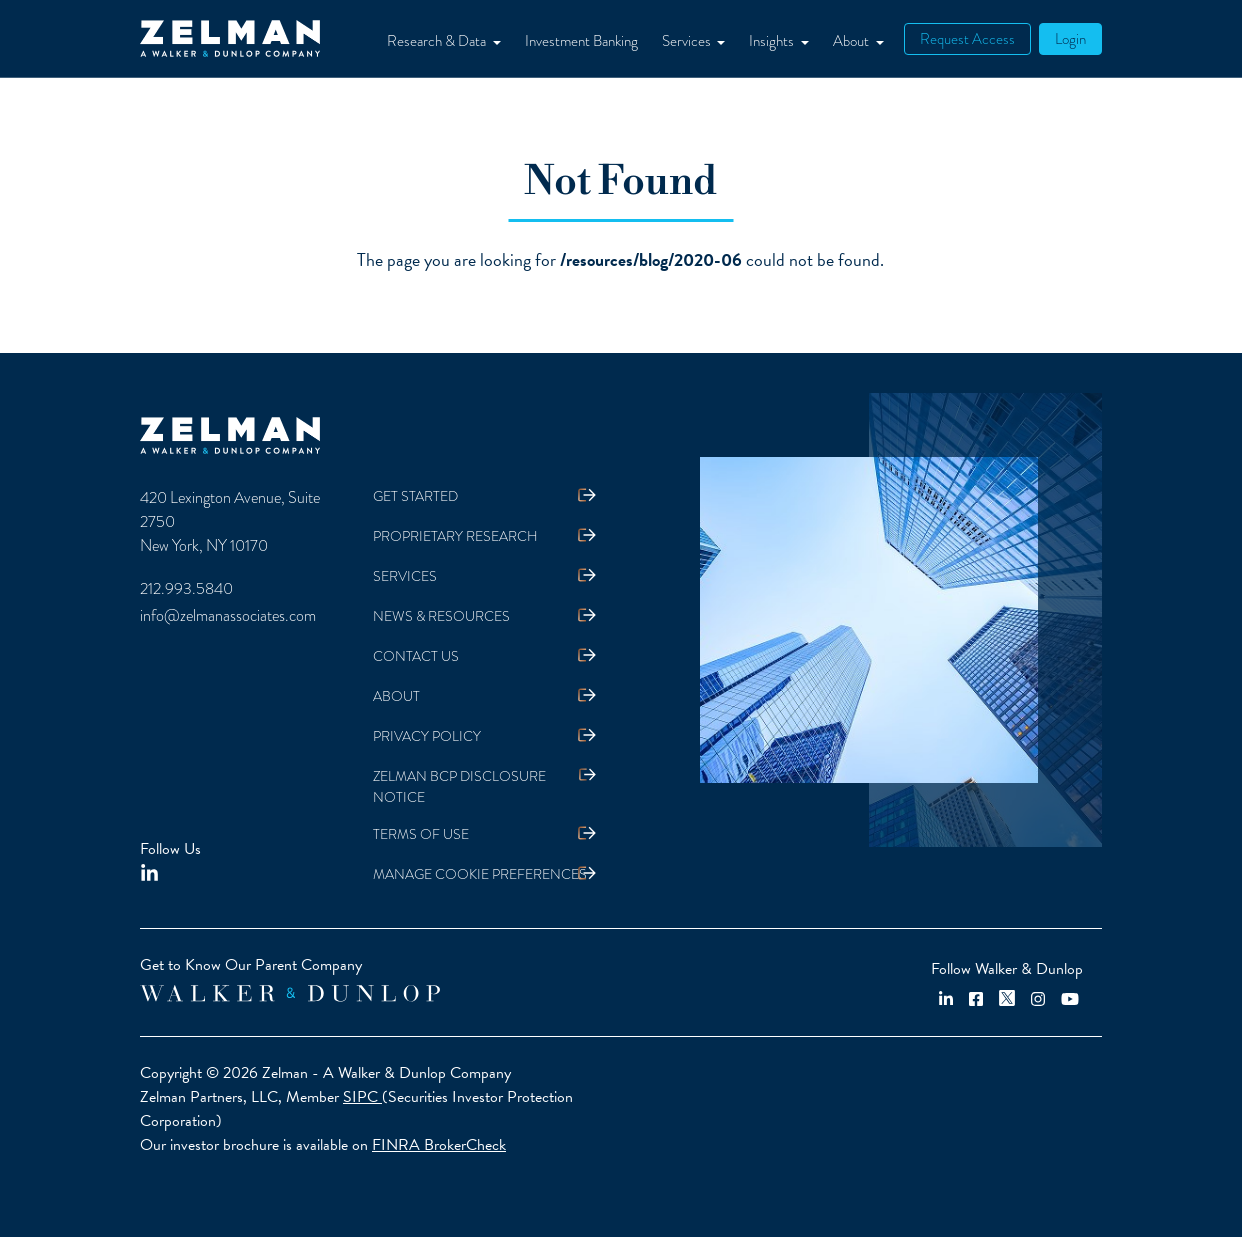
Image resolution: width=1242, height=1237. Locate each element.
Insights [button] (773, 41)
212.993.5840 (186, 589)
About (396, 696)
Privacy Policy (427, 736)
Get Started (415, 496)
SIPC (362, 1097)
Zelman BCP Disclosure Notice (459, 787)
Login (1070, 39)
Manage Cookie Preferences (480, 874)
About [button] (852, 41)
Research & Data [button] (438, 41)
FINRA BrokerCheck (439, 1145)
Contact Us (416, 656)
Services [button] (688, 41)
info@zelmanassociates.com (228, 616)
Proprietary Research (455, 536)
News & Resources (441, 616)
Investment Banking (581, 41)
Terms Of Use (421, 834)
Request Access (967, 39)
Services (405, 576)
